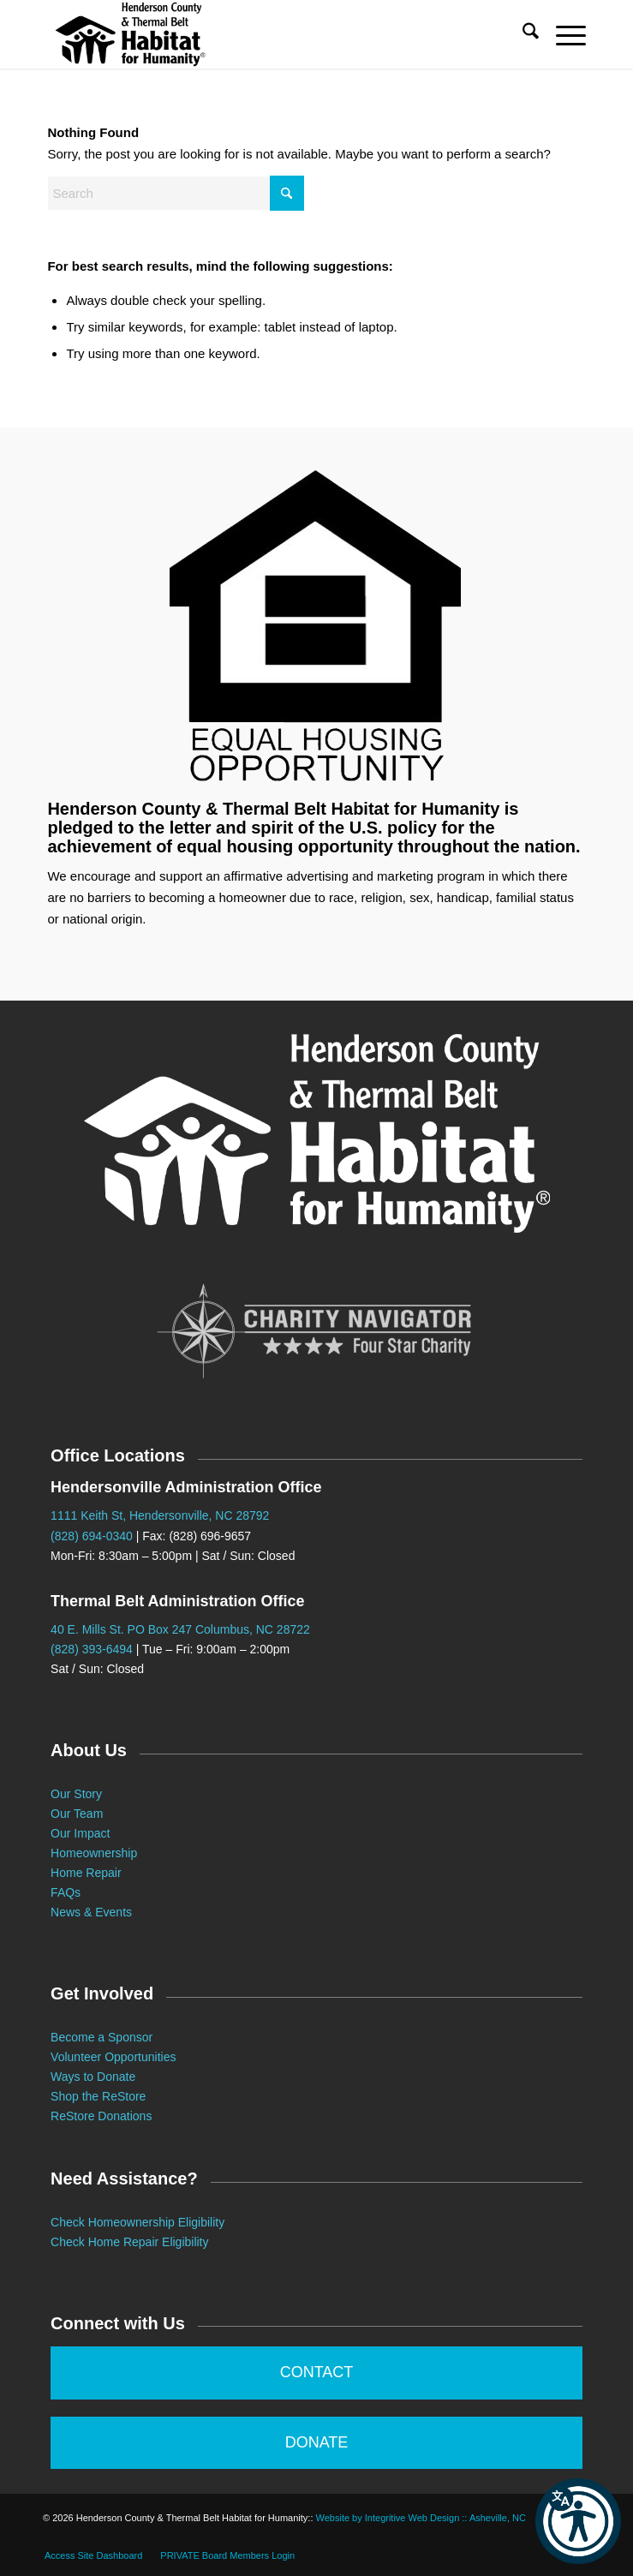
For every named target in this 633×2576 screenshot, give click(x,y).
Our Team (78, 1813)
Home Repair (86, 1873)
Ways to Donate (93, 2076)
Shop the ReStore (98, 2096)
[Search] (522, 34)
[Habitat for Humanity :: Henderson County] (262, 34)
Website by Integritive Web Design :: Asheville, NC (421, 2518)
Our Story (76, 1794)
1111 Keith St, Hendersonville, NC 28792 (160, 1515)
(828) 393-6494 (92, 1649)
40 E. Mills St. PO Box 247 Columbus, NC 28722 (180, 1629)
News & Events (91, 1912)
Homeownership (94, 1853)
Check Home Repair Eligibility (129, 2242)
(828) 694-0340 (92, 1536)
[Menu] (562, 34)
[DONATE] (316, 2443)
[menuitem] (522, 34)
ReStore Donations (101, 2116)
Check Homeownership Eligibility (137, 2222)
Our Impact (80, 1833)
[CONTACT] (316, 2373)
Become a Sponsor (101, 2037)
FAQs (66, 1892)
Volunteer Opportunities (113, 2057)
